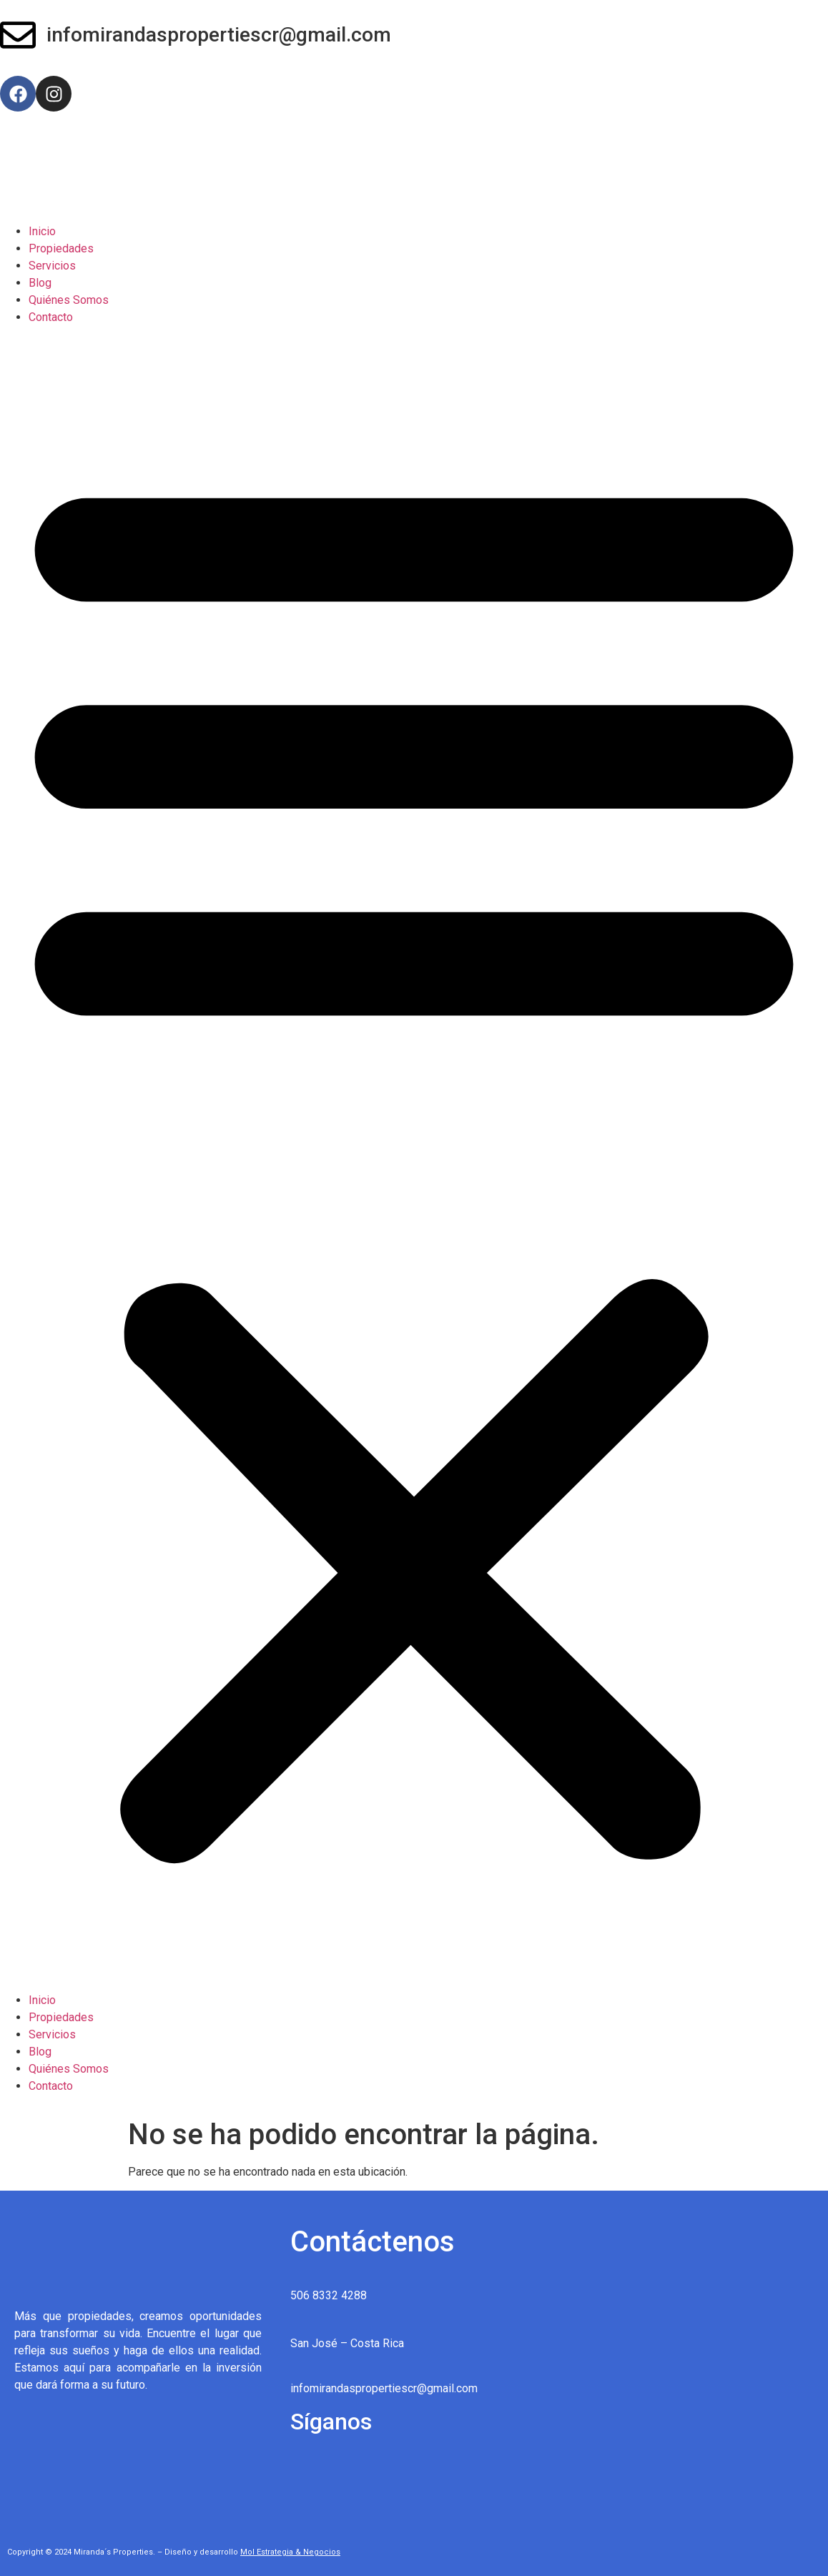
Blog (40, 283)
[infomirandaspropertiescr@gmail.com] (18, 38)
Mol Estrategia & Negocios (290, 2552)
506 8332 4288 (328, 2295)
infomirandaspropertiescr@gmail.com (218, 34)
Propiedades (61, 248)
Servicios (52, 265)
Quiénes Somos (69, 300)
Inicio (42, 231)
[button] (414, 1159)
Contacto (51, 317)
